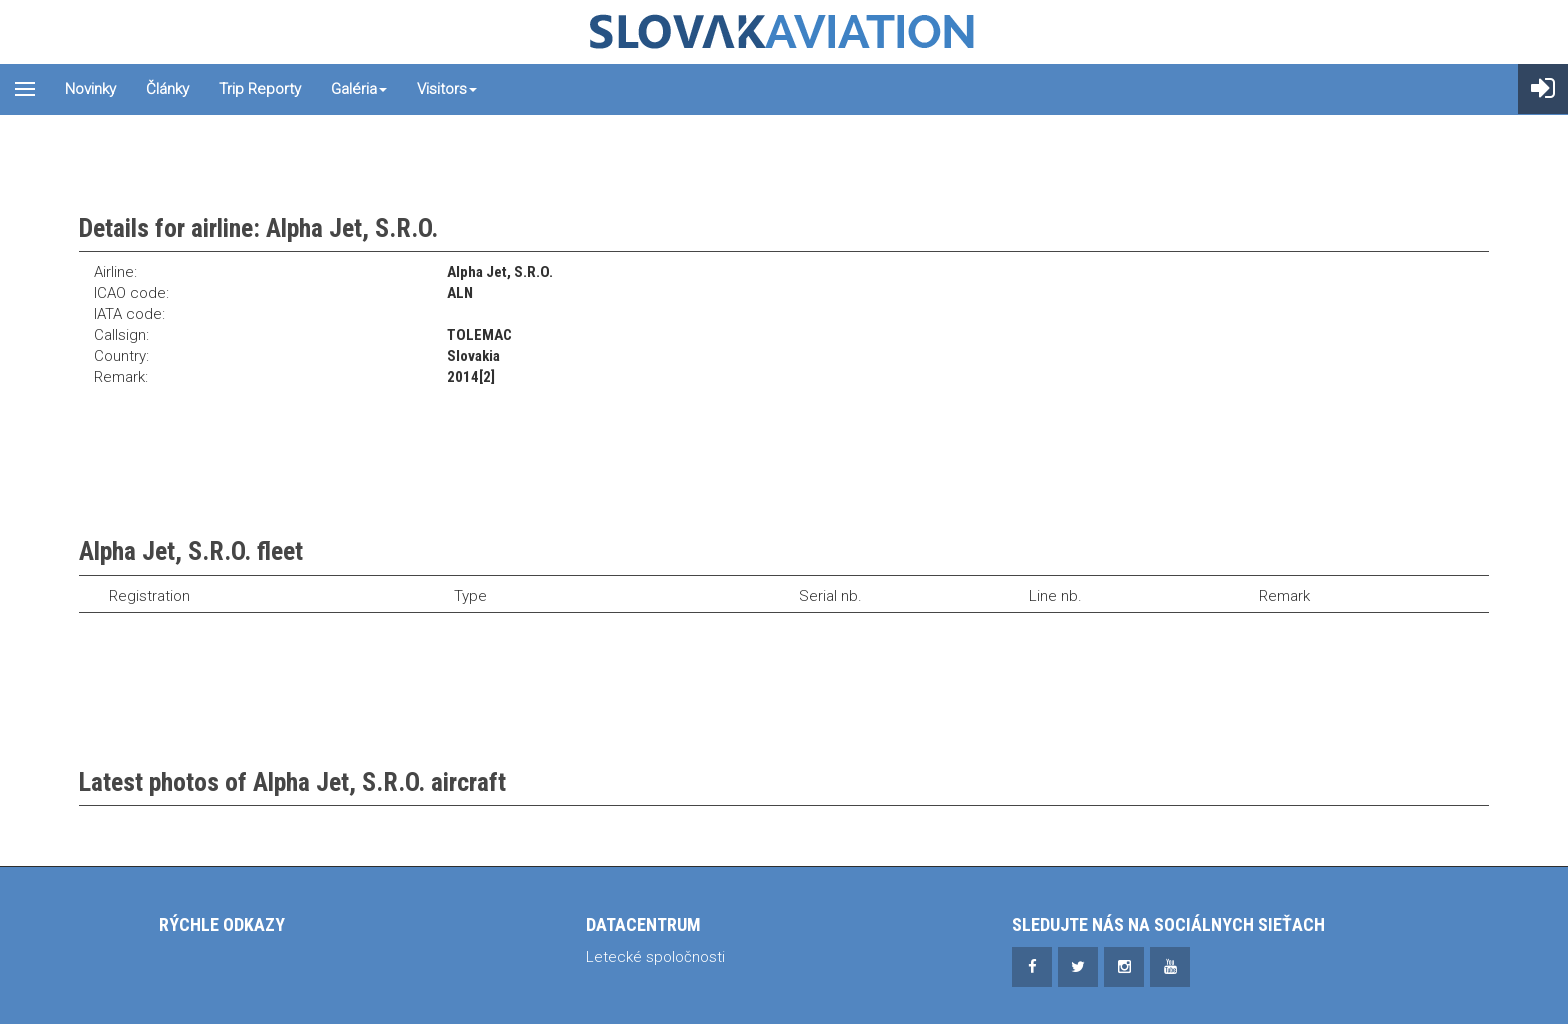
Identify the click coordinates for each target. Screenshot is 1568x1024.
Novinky (90, 89)
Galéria (359, 89)
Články (167, 89)
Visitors (447, 89)
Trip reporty (260, 89)
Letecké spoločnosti (655, 957)
